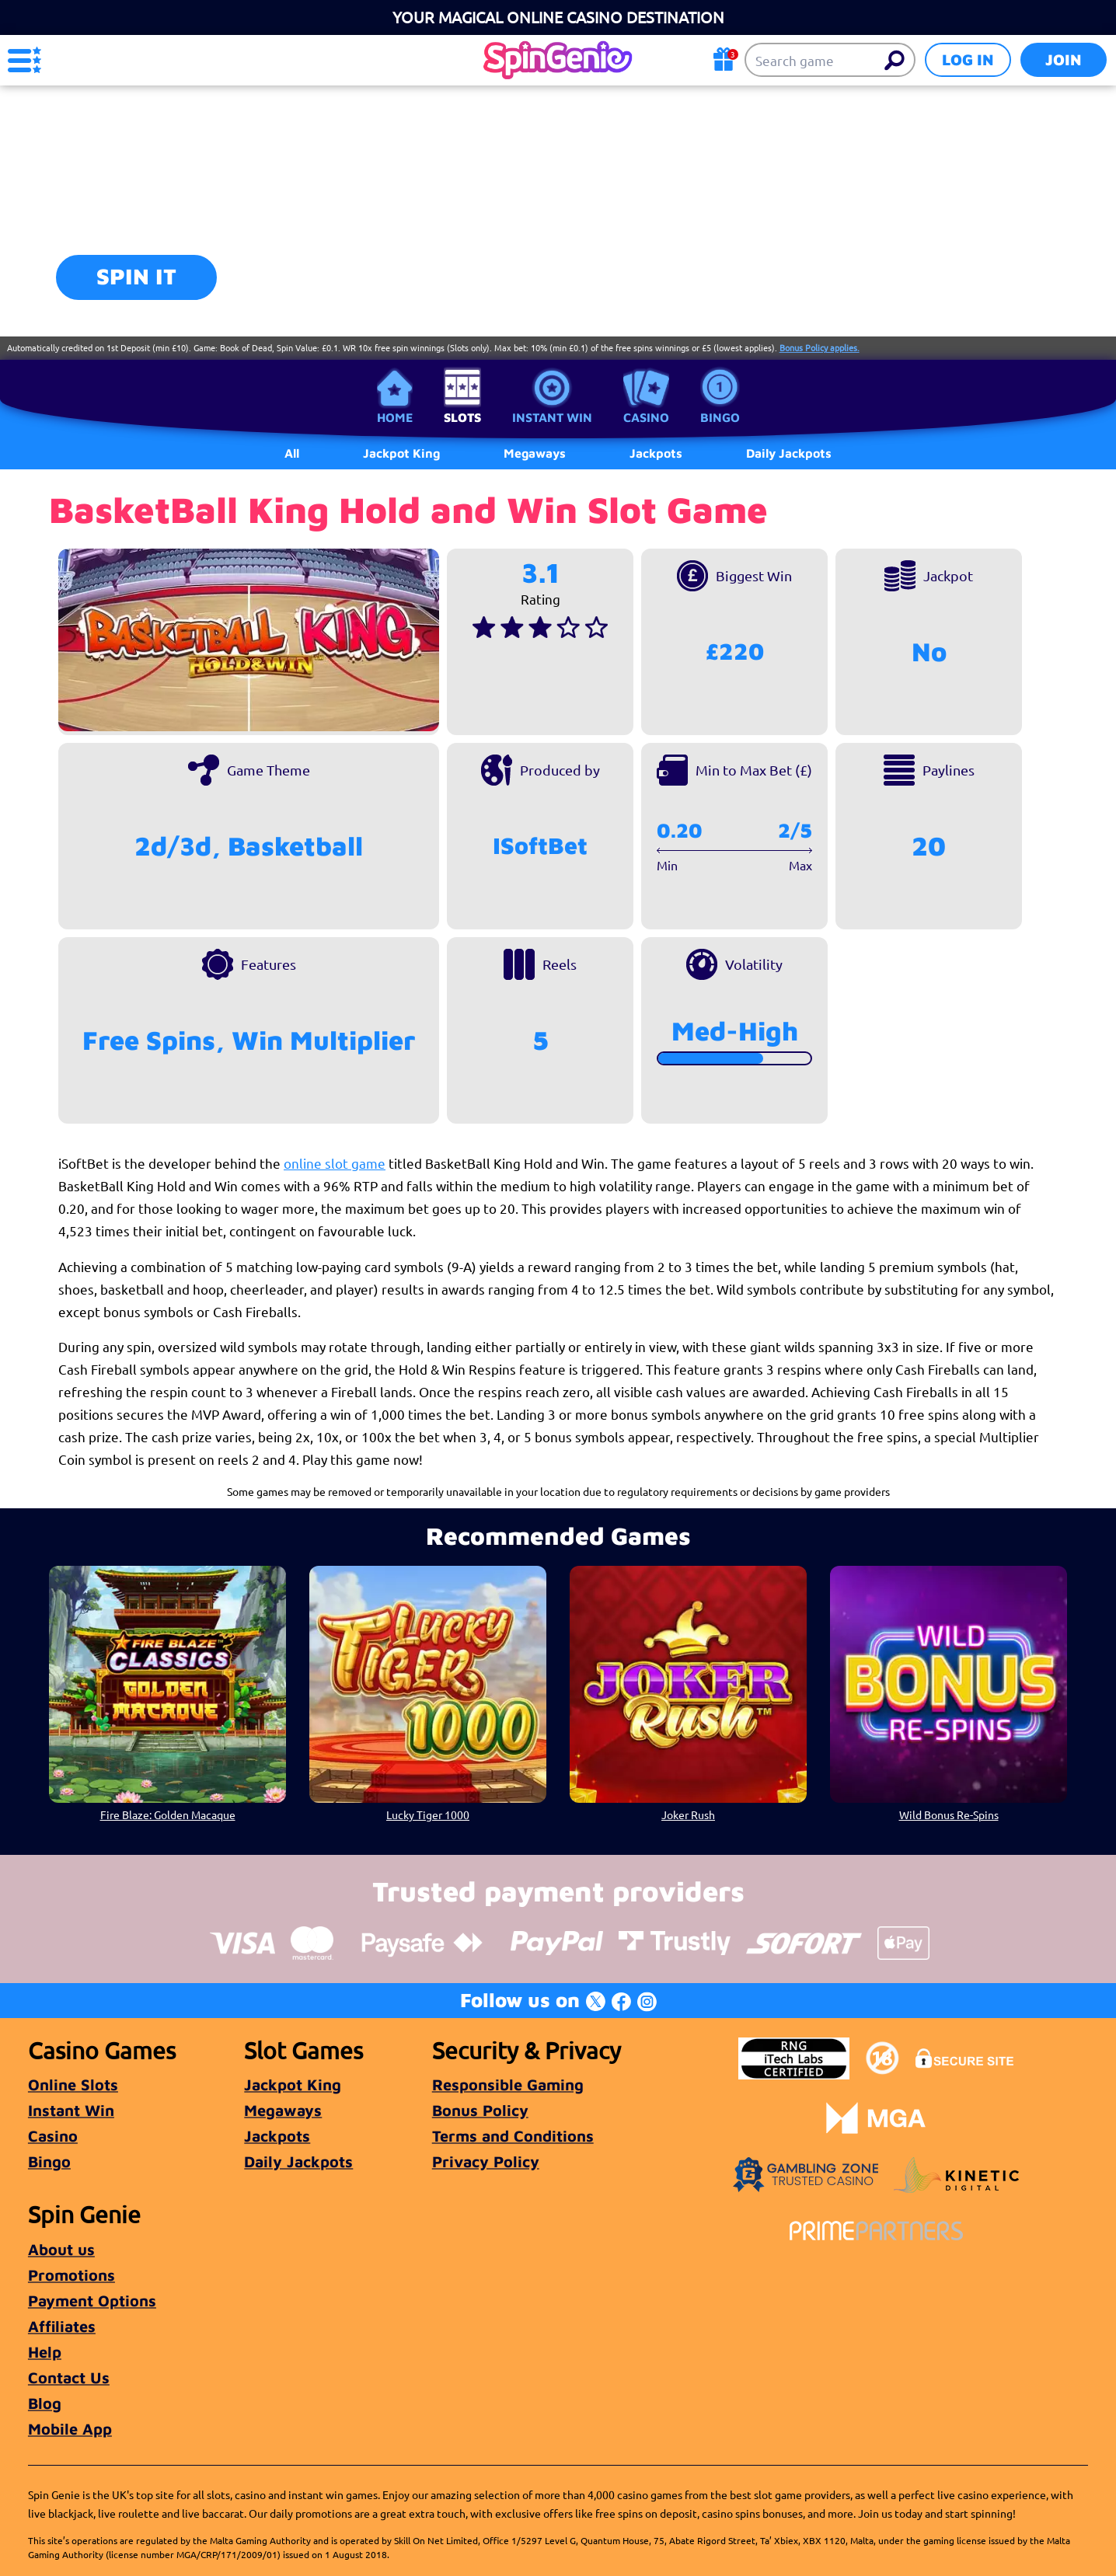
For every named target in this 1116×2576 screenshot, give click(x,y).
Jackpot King (292, 2084)
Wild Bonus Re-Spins (949, 1814)
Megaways (283, 2110)
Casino (646, 417)
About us (61, 2249)
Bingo (720, 417)
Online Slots (73, 2084)
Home (395, 417)
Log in (968, 59)
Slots (462, 417)
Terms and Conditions (513, 2136)
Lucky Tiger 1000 (427, 1814)
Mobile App (70, 2429)
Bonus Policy (480, 2110)
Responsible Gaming (508, 2084)
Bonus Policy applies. (819, 347)
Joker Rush (688, 1814)
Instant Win (552, 417)
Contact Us (69, 2377)
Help (44, 2352)
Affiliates (62, 2326)
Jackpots (277, 2136)
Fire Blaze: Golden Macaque (167, 1814)
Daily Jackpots (298, 2161)
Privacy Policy (485, 2161)
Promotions (71, 2275)
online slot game (334, 1163)
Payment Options (92, 2300)
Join (1063, 59)
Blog (44, 2403)
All (291, 453)
